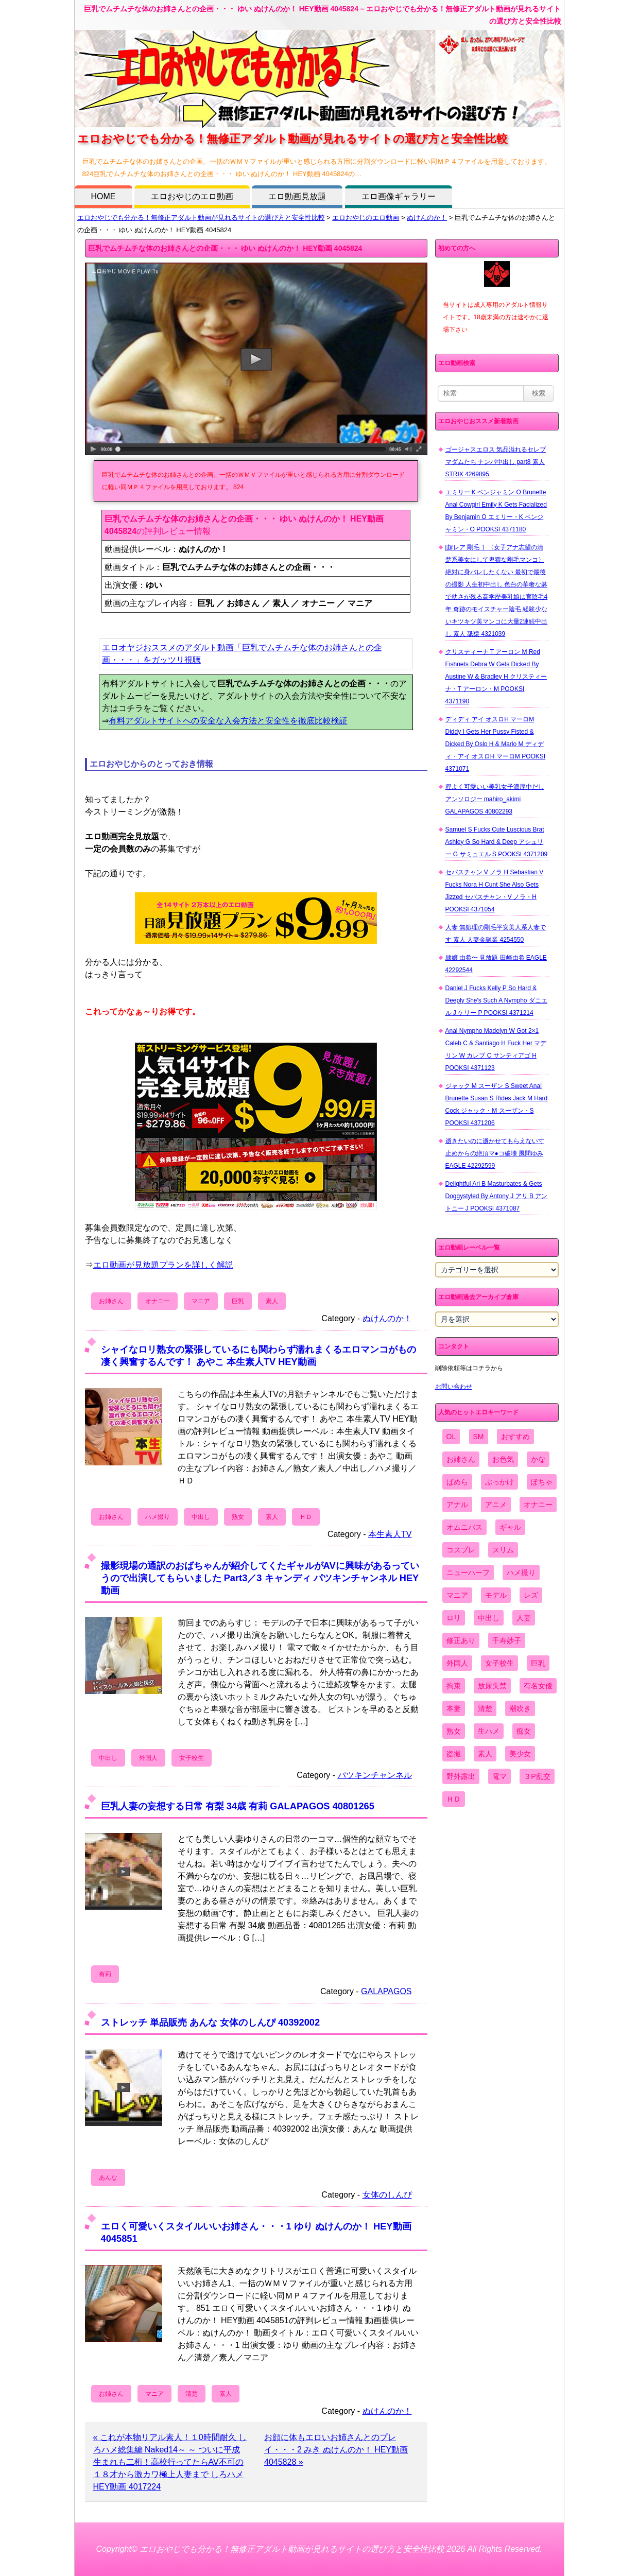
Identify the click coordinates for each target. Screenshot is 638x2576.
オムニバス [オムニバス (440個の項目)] (464, 1527)
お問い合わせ (453, 1386)
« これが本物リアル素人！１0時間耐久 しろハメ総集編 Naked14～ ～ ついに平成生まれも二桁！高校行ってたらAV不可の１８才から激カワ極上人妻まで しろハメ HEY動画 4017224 (170, 2462)
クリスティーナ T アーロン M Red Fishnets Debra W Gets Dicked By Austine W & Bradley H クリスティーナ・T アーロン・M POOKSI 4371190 (496, 676)
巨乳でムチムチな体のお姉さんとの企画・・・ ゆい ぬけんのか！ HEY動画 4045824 (225, 248)
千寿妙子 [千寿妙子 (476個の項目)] (506, 1640)
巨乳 (238, 1301)
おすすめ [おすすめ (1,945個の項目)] (515, 1436)
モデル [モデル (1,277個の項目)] (496, 1595)
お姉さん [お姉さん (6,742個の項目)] (460, 1459)
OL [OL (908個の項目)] (451, 1436)
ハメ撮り (157, 1516)
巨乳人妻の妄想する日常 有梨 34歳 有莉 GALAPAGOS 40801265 (237, 1806)
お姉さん (111, 1301)
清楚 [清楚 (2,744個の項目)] (485, 1708)
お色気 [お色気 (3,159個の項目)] (503, 1459)
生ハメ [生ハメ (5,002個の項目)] (488, 1731)
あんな (108, 2177)
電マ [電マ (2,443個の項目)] (499, 1776)
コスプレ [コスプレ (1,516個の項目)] (460, 1550)
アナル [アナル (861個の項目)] (457, 1504)
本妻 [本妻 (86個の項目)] (453, 1708)
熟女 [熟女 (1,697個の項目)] (453, 1731)
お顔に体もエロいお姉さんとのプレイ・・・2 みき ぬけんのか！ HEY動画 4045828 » (336, 2449)
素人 (272, 1301)
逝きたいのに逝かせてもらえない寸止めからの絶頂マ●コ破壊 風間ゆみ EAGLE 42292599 (494, 1153)
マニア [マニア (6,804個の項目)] (457, 1595)
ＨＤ (306, 1516)
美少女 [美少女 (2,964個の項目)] (520, 1754)
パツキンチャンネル (375, 1775)
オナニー (157, 1301)
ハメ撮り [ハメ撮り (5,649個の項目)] (521, 1572)
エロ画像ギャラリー (398, 196)
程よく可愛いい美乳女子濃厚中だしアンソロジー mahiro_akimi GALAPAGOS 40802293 (494, 799)
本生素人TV (389, 1534)
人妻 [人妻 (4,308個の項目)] (523, 1618)
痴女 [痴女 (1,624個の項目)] (523, 1731)
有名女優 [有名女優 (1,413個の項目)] (538, 1686)
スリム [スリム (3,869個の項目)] (503, 1550)
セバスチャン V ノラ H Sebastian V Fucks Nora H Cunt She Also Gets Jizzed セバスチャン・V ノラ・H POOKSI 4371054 (494, 891)
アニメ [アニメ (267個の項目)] (496, 1504)
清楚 (191, 2393)
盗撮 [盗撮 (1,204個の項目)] (453, 1754)
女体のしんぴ (387, 2194)
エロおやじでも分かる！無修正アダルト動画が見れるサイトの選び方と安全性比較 (201, 217)
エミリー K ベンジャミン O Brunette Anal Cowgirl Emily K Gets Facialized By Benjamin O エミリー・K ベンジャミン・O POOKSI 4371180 (496, 511)
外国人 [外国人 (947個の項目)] (457, 1663)
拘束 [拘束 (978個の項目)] (453, 1686)
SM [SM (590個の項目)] (478, 1436)
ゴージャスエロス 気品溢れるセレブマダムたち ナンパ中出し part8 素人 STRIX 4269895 (495, 462)
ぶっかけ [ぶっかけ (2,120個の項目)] (499, 1482)
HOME (103, 196)
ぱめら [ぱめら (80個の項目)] (457, 1482)
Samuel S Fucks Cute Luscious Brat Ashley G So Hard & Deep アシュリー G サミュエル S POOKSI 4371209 (496, 842)
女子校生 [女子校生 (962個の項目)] (499, 1663)
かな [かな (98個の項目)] (538, 1459)
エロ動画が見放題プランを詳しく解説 (163, 1264)
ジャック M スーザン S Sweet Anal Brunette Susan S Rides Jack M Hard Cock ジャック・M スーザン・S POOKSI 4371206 (496, 1104)
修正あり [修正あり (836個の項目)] (460, 1640)
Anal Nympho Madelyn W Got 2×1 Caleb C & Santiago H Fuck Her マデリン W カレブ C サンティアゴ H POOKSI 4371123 (496, 1049)
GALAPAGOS (386, 1991)
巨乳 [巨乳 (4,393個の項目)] (538, 1663)
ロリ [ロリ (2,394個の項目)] (453, 1618)
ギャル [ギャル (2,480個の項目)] (510, 1527)
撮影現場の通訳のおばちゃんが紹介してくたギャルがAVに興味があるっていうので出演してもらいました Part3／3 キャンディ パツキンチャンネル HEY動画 (260, 1578)
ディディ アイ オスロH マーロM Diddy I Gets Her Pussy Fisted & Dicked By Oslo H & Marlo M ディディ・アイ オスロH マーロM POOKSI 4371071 (495, 744)
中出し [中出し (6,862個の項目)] (488, 1618)
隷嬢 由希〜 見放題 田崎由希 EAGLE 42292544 (496, 964)
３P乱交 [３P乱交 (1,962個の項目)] (537, 1776)
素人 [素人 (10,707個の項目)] (485, 1754)
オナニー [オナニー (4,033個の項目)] (538, 1504)
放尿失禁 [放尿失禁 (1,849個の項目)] (492, 1686)
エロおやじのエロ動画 (192, 196)
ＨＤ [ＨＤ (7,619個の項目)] (453, 1799)
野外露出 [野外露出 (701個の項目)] (460, 1776)
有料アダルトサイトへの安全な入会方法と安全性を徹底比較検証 (228, 720)
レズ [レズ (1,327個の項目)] (531, 1595)
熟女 (238, 1516)
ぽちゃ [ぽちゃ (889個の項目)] (542, 1482)
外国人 (148, 1757)
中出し (201, 1516)
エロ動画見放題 (297, 196)
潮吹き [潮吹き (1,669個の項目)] (520, 1708)
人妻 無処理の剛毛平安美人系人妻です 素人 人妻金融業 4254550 (495, 933)
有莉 (105, 1974)
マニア (201, 1301)
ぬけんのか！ (427, 217)
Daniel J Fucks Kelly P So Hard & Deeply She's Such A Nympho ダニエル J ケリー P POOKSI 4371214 (496, 1000)
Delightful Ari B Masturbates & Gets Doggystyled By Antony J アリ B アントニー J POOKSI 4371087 (496, 1196)
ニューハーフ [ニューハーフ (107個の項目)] (468, 1572)
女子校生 (191, 1757)
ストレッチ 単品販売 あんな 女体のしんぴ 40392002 (210, 2022)
